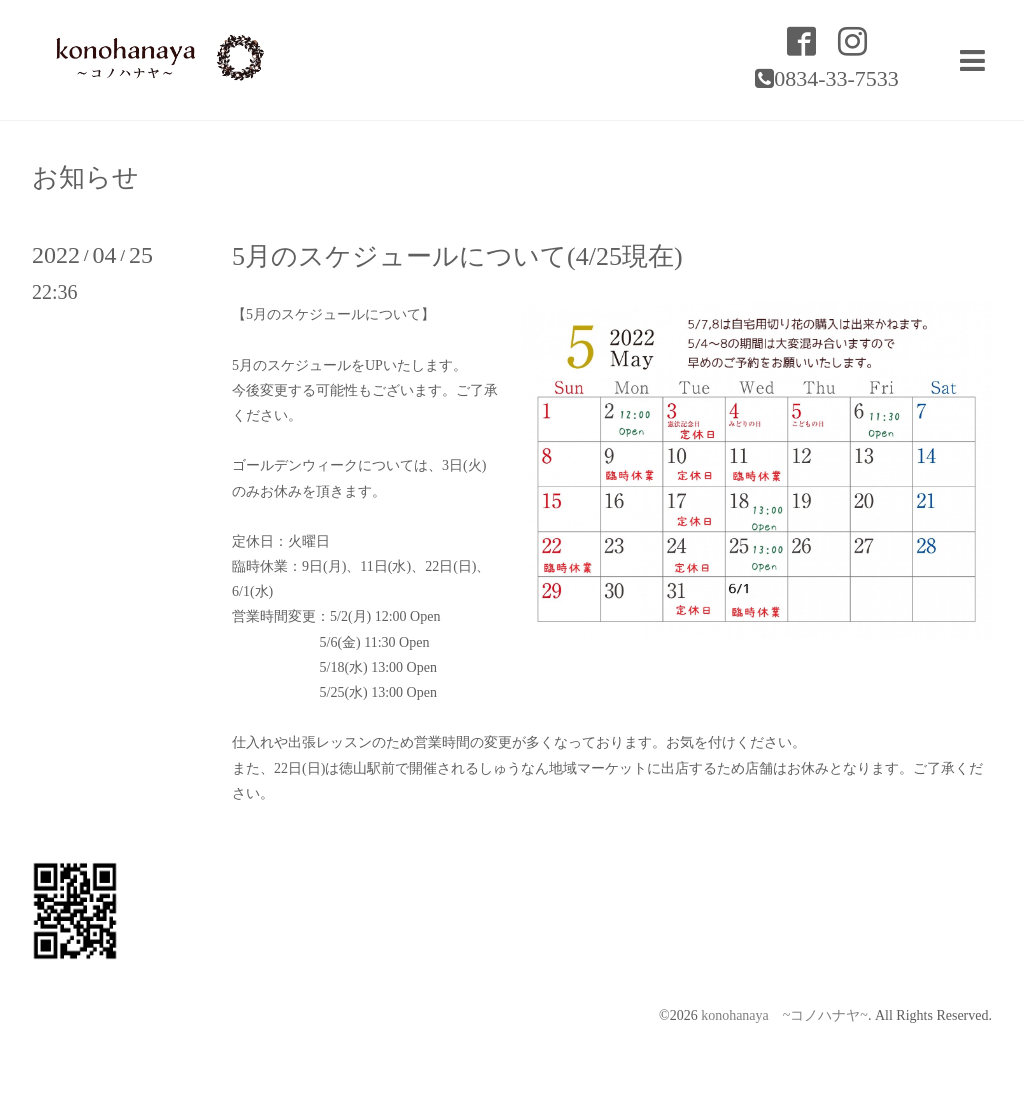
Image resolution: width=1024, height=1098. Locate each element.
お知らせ (85, 178)
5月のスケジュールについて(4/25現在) (457, 256)
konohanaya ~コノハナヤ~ (784, 1015)
